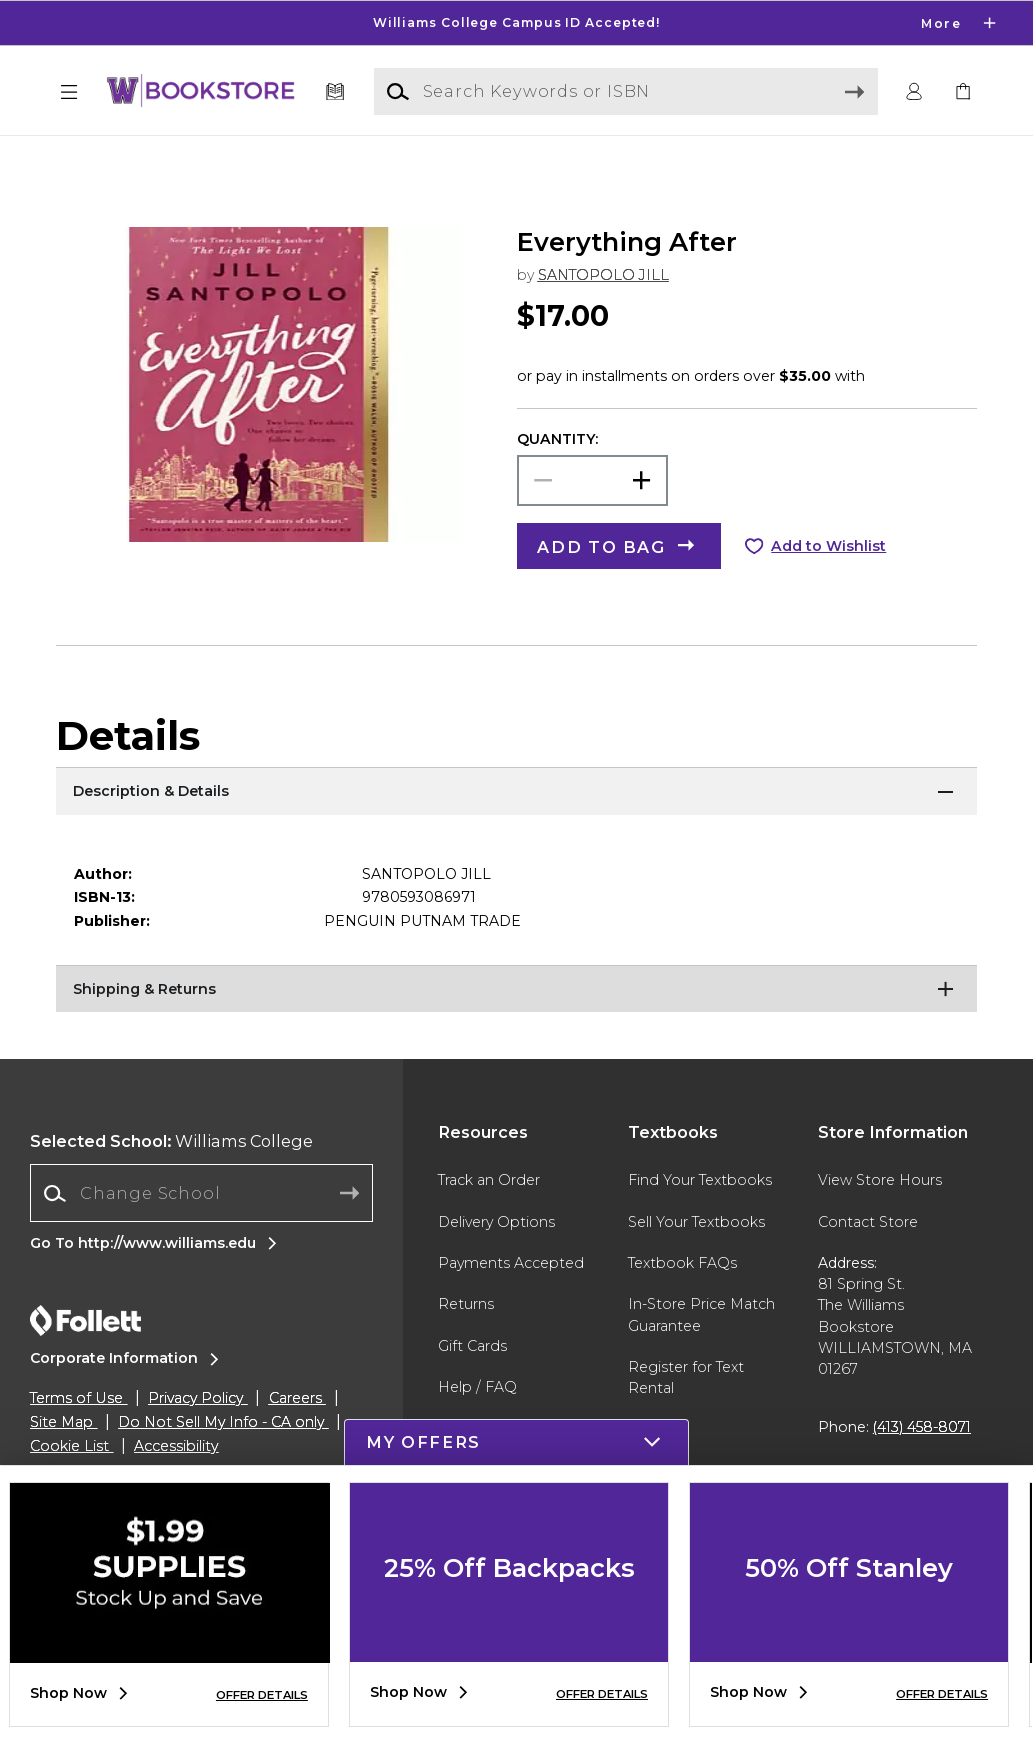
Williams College (171, 1180)
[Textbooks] (334, 92)
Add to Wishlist (828, 585)
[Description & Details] (516, 831)
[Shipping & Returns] (516, 1029)
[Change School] (201, 1232)
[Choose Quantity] (592, 519)
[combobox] (201, 1232)
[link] (964, 92)
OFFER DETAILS (262, 1695)
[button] (69, 92)
